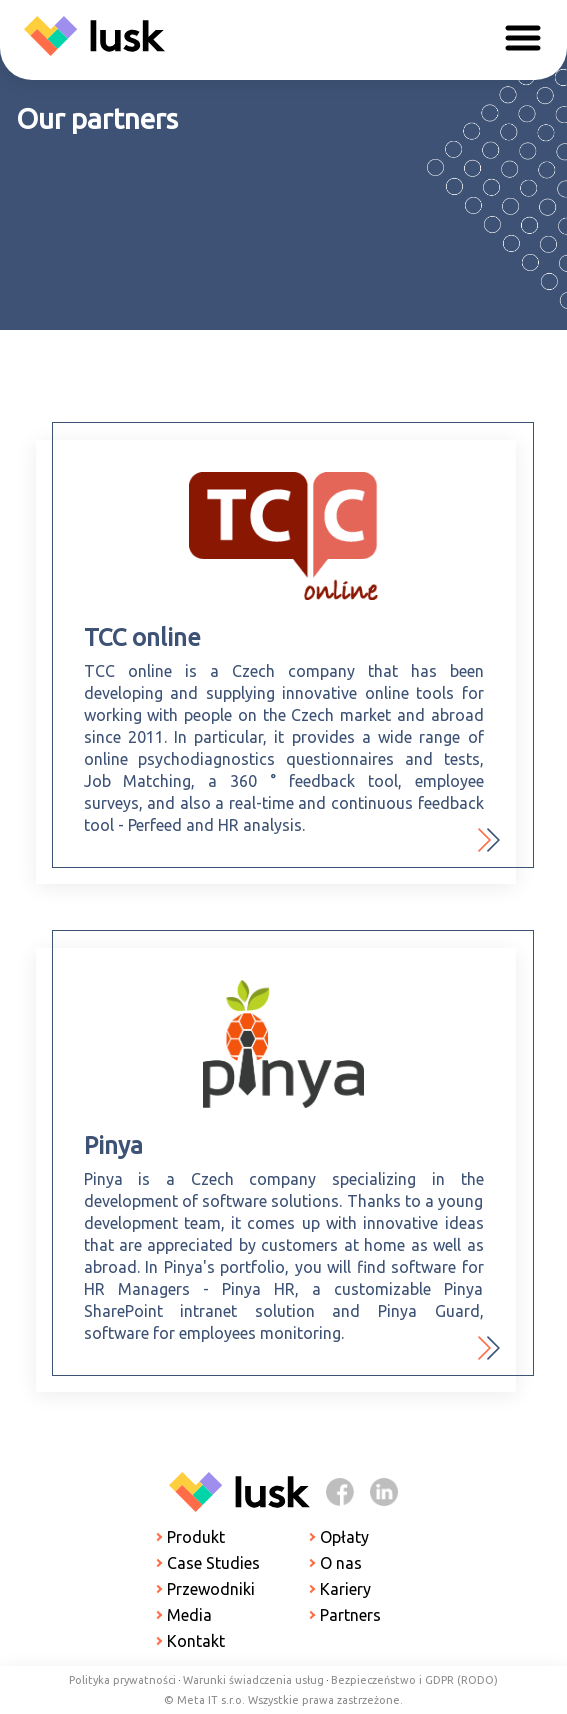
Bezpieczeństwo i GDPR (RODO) (414, 1680)
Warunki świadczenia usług (253, 1680)
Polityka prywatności (122, 1680)
